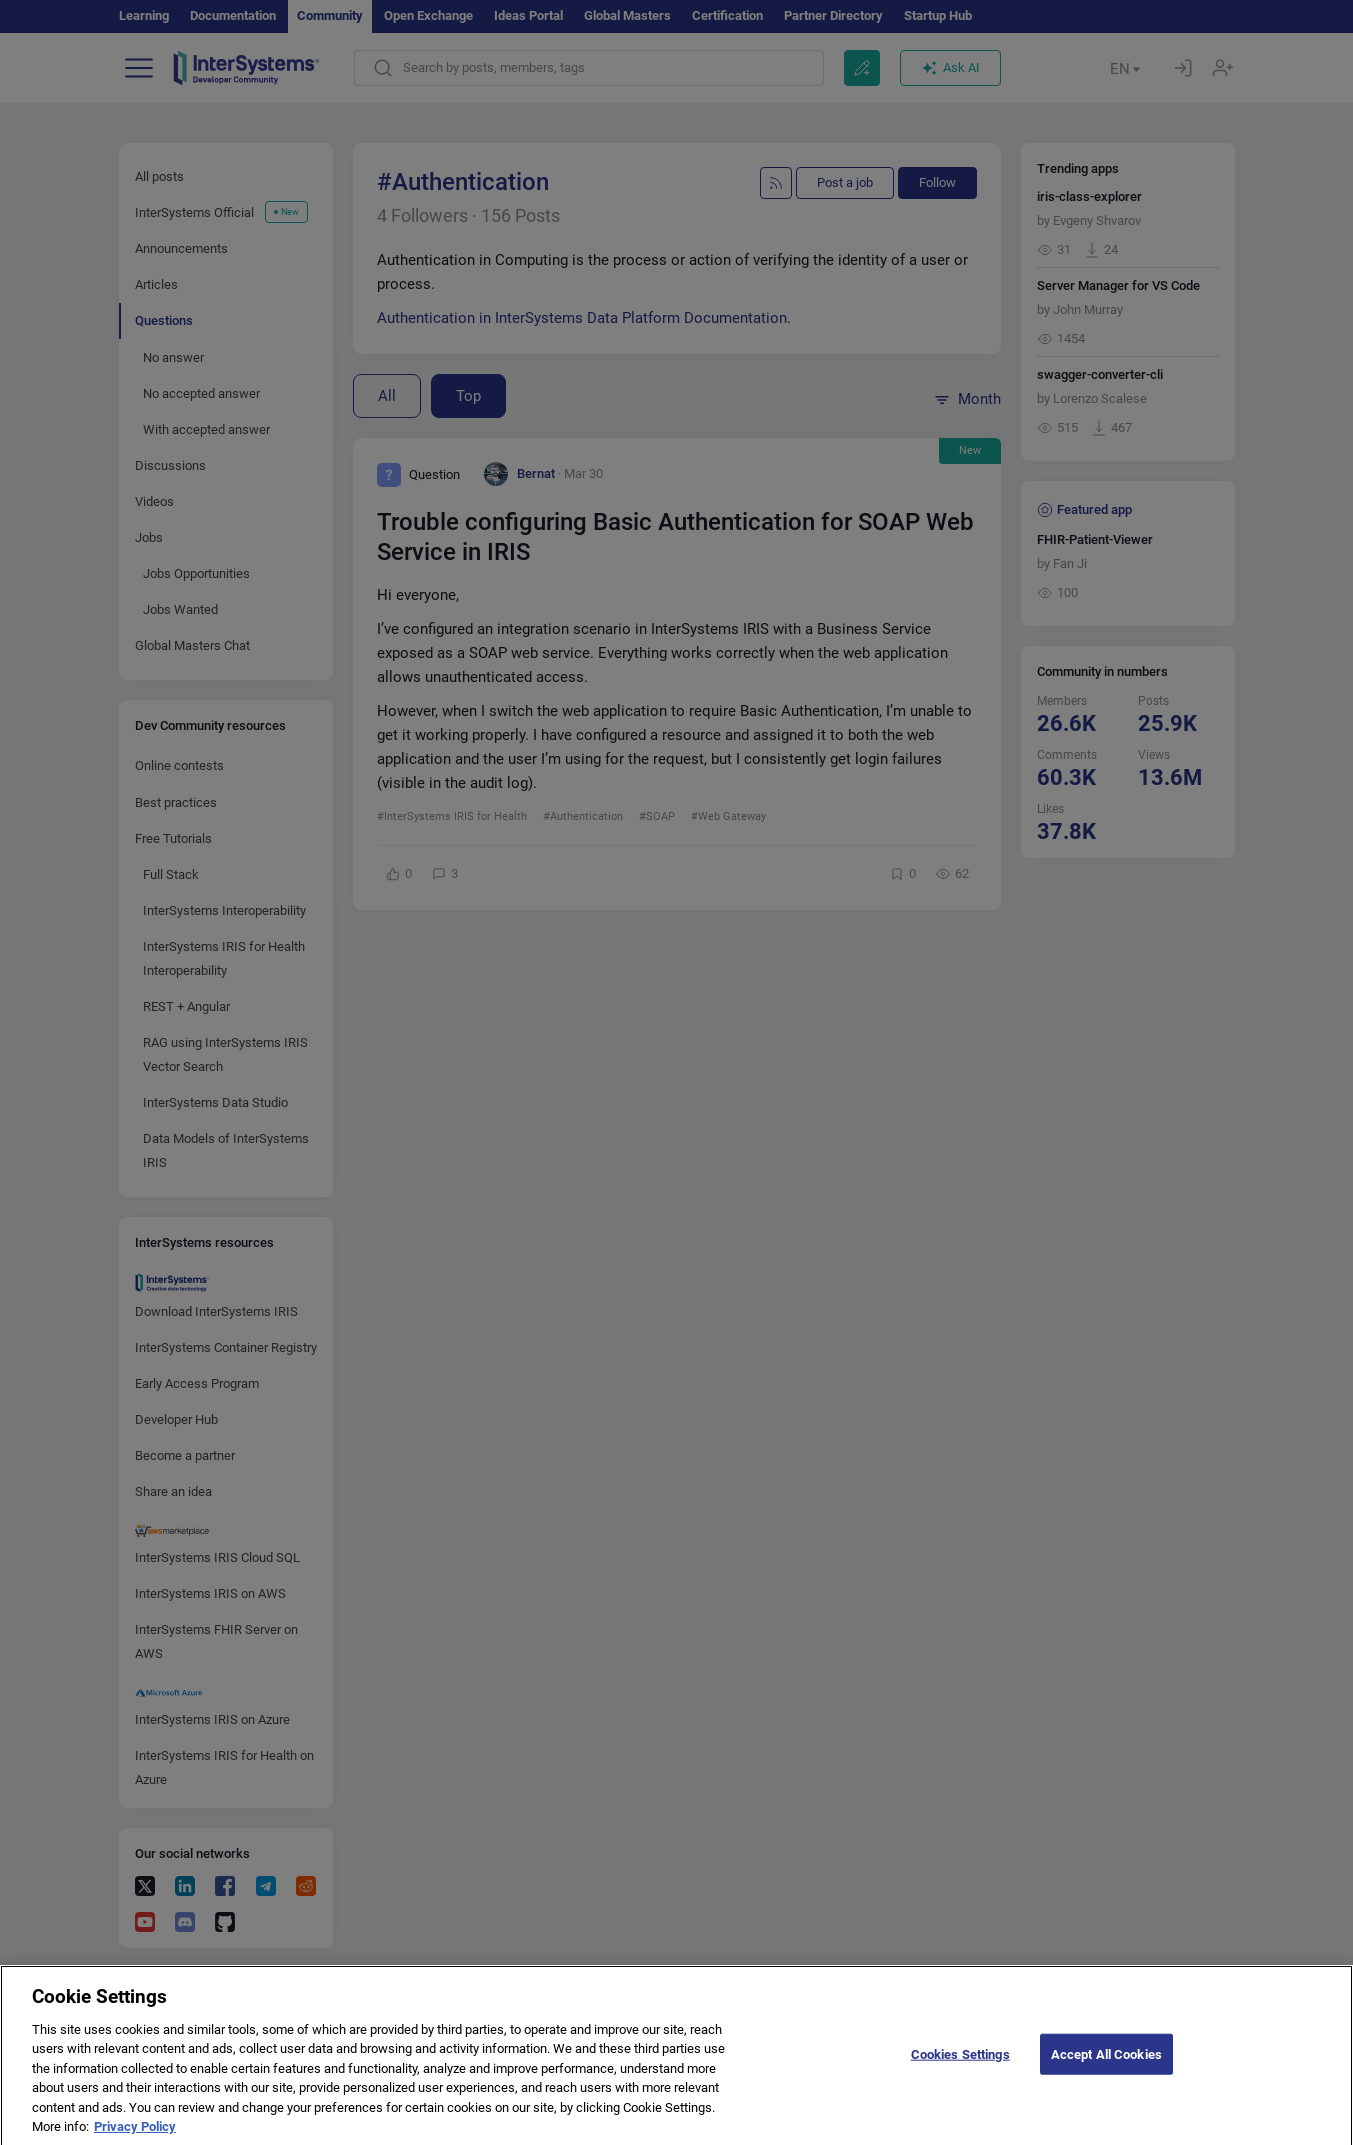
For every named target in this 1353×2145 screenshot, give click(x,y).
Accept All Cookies (1106, 2067)
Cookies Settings (960, 2067)
